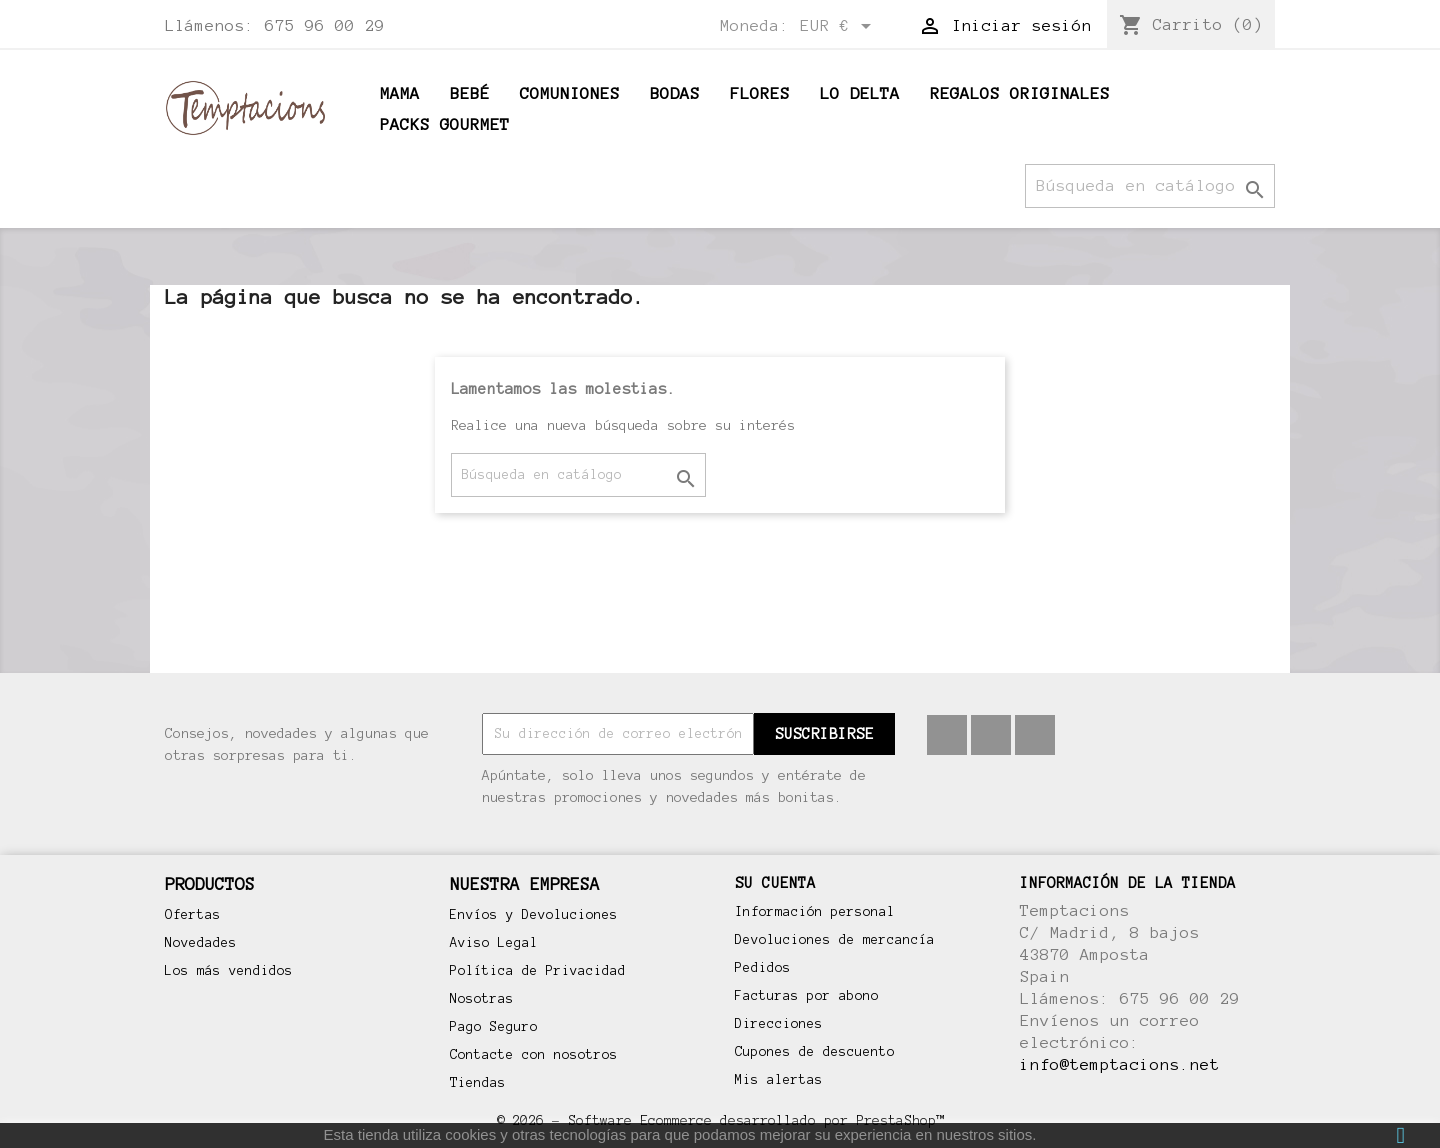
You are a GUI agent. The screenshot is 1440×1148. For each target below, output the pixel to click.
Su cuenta (775, 883)
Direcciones (779, 1024)
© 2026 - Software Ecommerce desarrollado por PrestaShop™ (720, 1120)
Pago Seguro (494, 1027)
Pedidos (763, 968)
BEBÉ (470, 93)
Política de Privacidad (538, 971)
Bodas (675, 93)
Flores (760, 93)
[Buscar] (1150, 186)
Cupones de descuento (815, 1052)
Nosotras (482, 999)
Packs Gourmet (445, 124)
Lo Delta (860, 93)
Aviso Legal (494, 943)
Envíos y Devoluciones (534, 915)
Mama (400, 93)
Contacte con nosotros (534, 1055)
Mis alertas (779, 1080)
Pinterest (991, 735)
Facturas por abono (807, 996)
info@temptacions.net (1120, 1064)
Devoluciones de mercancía (835, 940)
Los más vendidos (229, 971)
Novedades (201, 943)
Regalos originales (1020, 93)
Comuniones (570, 93)
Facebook (947, 735)
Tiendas (478, 1083)
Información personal (815, 912)
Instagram (1035, 735)
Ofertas (193, 915)
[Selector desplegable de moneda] (839, 27)
